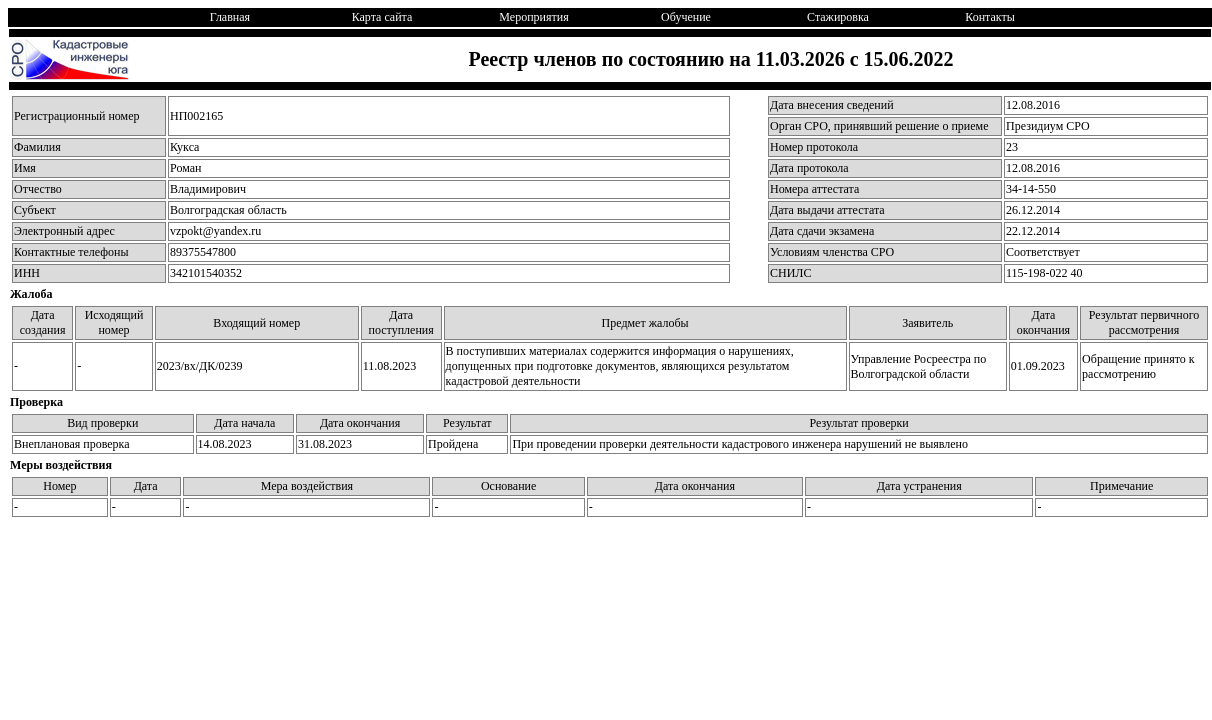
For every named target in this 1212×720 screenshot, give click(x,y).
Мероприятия (533, 17)
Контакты (990, 17)
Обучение (686, 17)
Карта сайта (382, 17)
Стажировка (838, 17)
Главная (230, 17)
